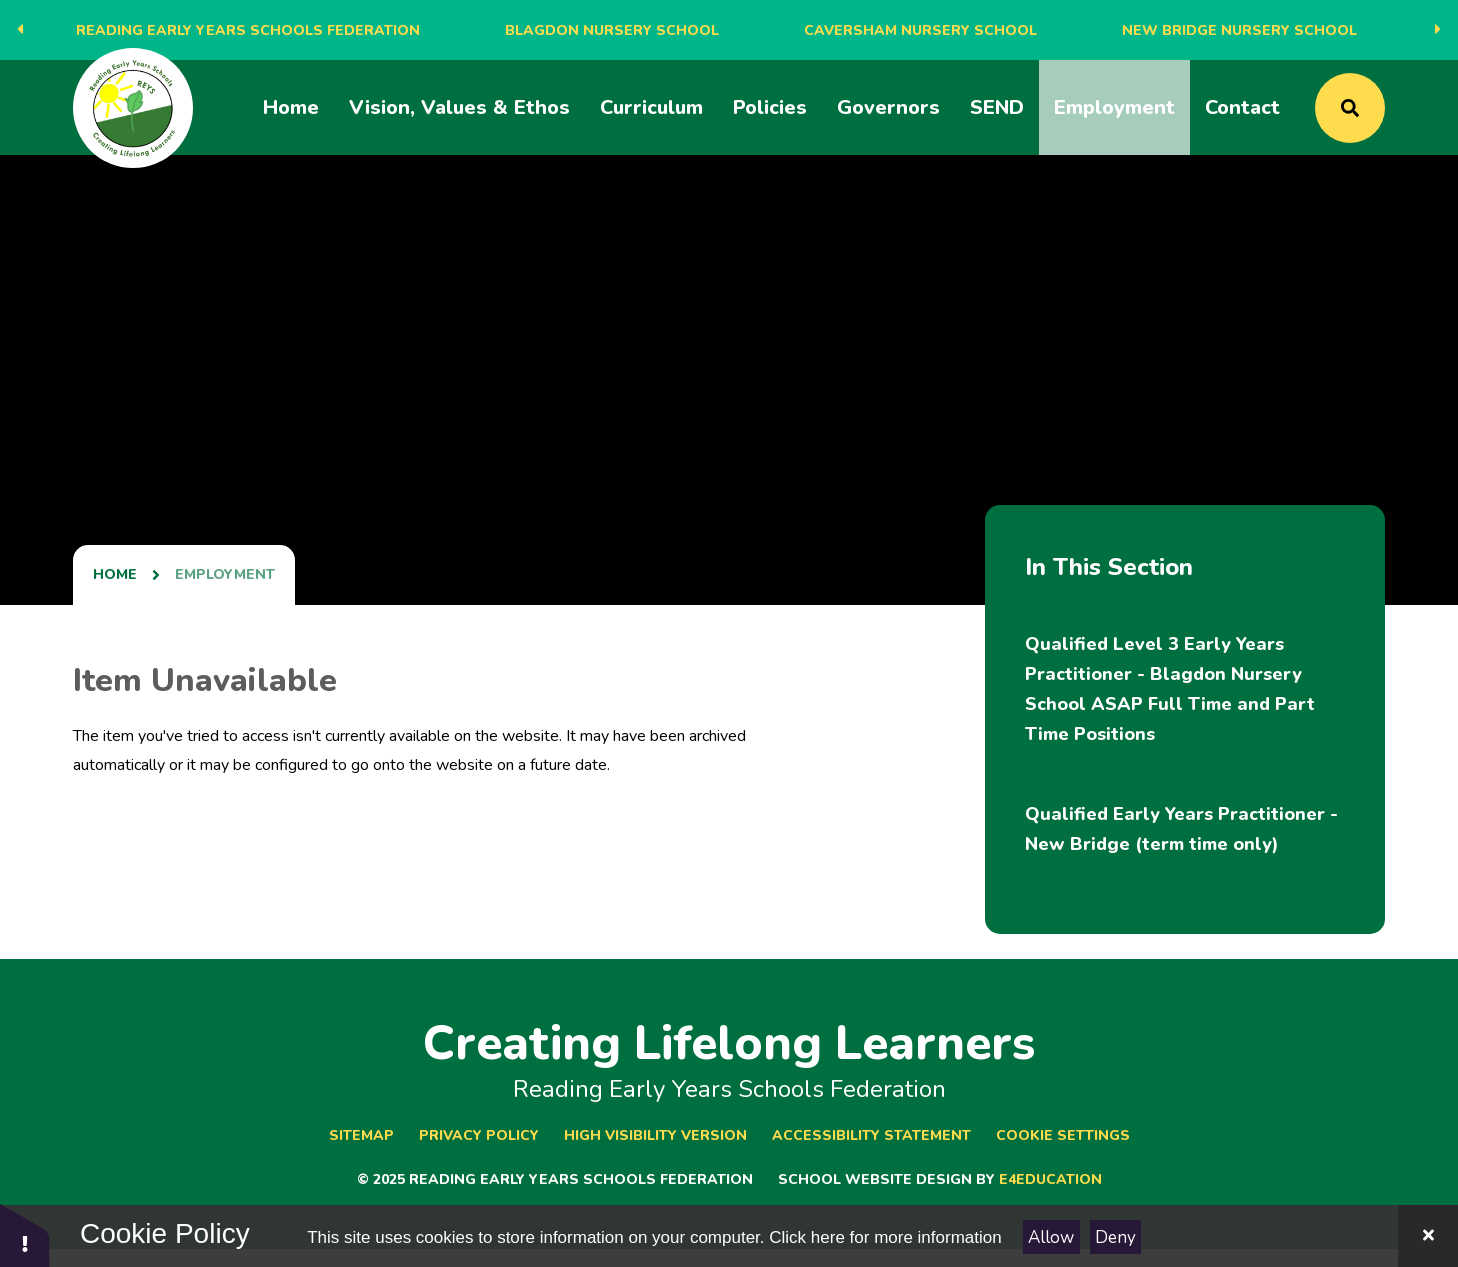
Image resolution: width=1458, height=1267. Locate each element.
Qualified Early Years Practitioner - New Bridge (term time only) (1181, 829)
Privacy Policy (479, 1135)
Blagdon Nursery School (612, 30)
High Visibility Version (655, 1135)
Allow (1051, 1237)
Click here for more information (885, 1237)
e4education (1050, 1179)
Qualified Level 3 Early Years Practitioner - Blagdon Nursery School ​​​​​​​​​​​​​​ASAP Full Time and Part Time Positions (1170, 689)
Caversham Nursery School (920, 30)
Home (115, 574)
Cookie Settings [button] (1063, 1135)
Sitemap (361, 1135)
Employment (225, 574)
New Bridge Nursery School (1239, 30)
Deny (1115, 1237)
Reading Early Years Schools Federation (248, 30)
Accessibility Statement (871, 1135)
